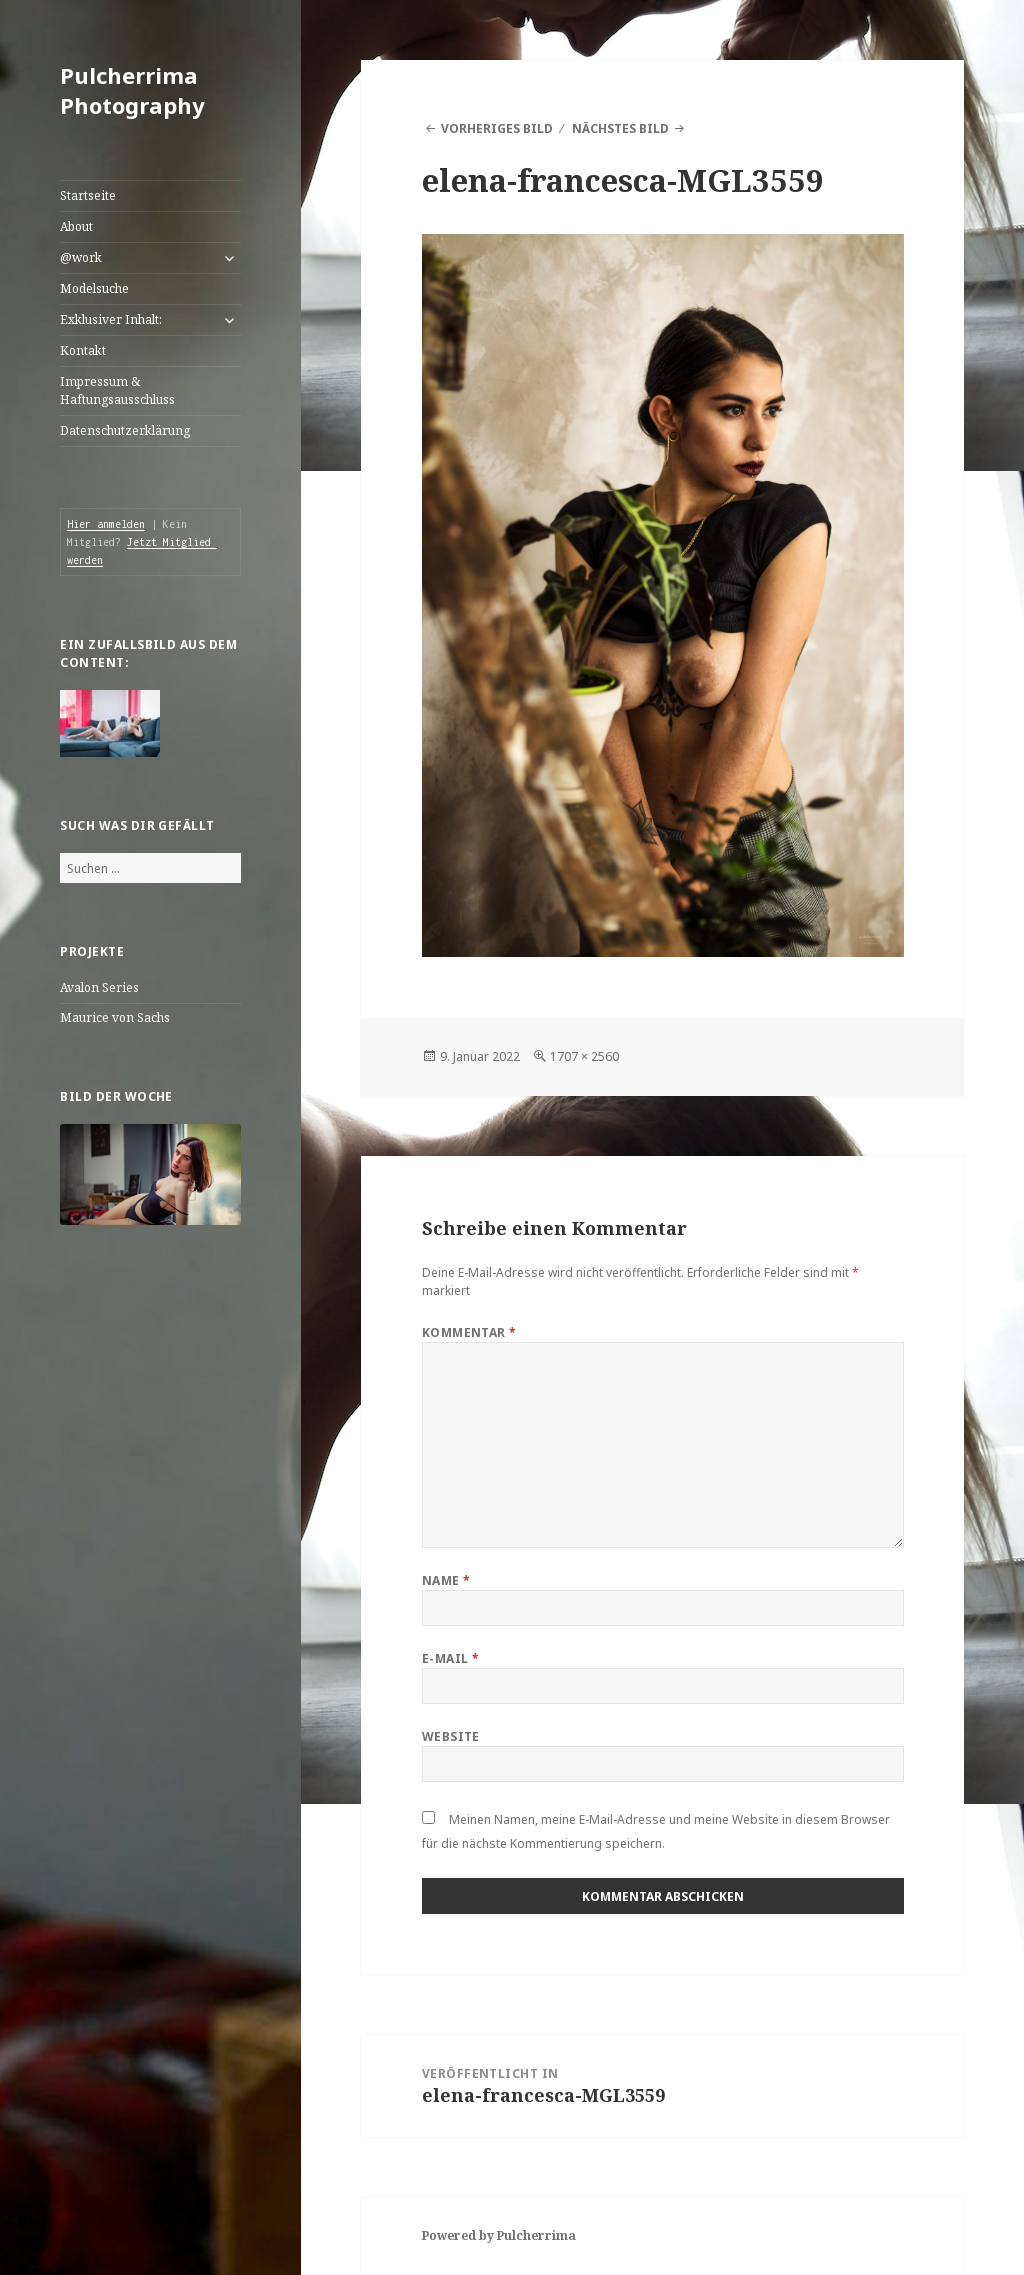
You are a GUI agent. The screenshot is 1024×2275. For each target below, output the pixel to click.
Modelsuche (94, 288)
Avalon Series (99, 987)
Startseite (88, 195)
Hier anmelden (106, 524)
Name (446, 1580)
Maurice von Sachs (115, 1017)
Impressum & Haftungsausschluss (117, 390)
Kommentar (469, 1332)
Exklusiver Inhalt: (111, 319)
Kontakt (83, 350)
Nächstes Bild (620, 128)
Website (451, 1736)
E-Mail (451, 1658)
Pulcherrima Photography (132, 90)
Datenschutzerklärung (125, 430)
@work (81, 257)
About (76, 226)
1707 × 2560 (584, 1056)
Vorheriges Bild (497, 128)
